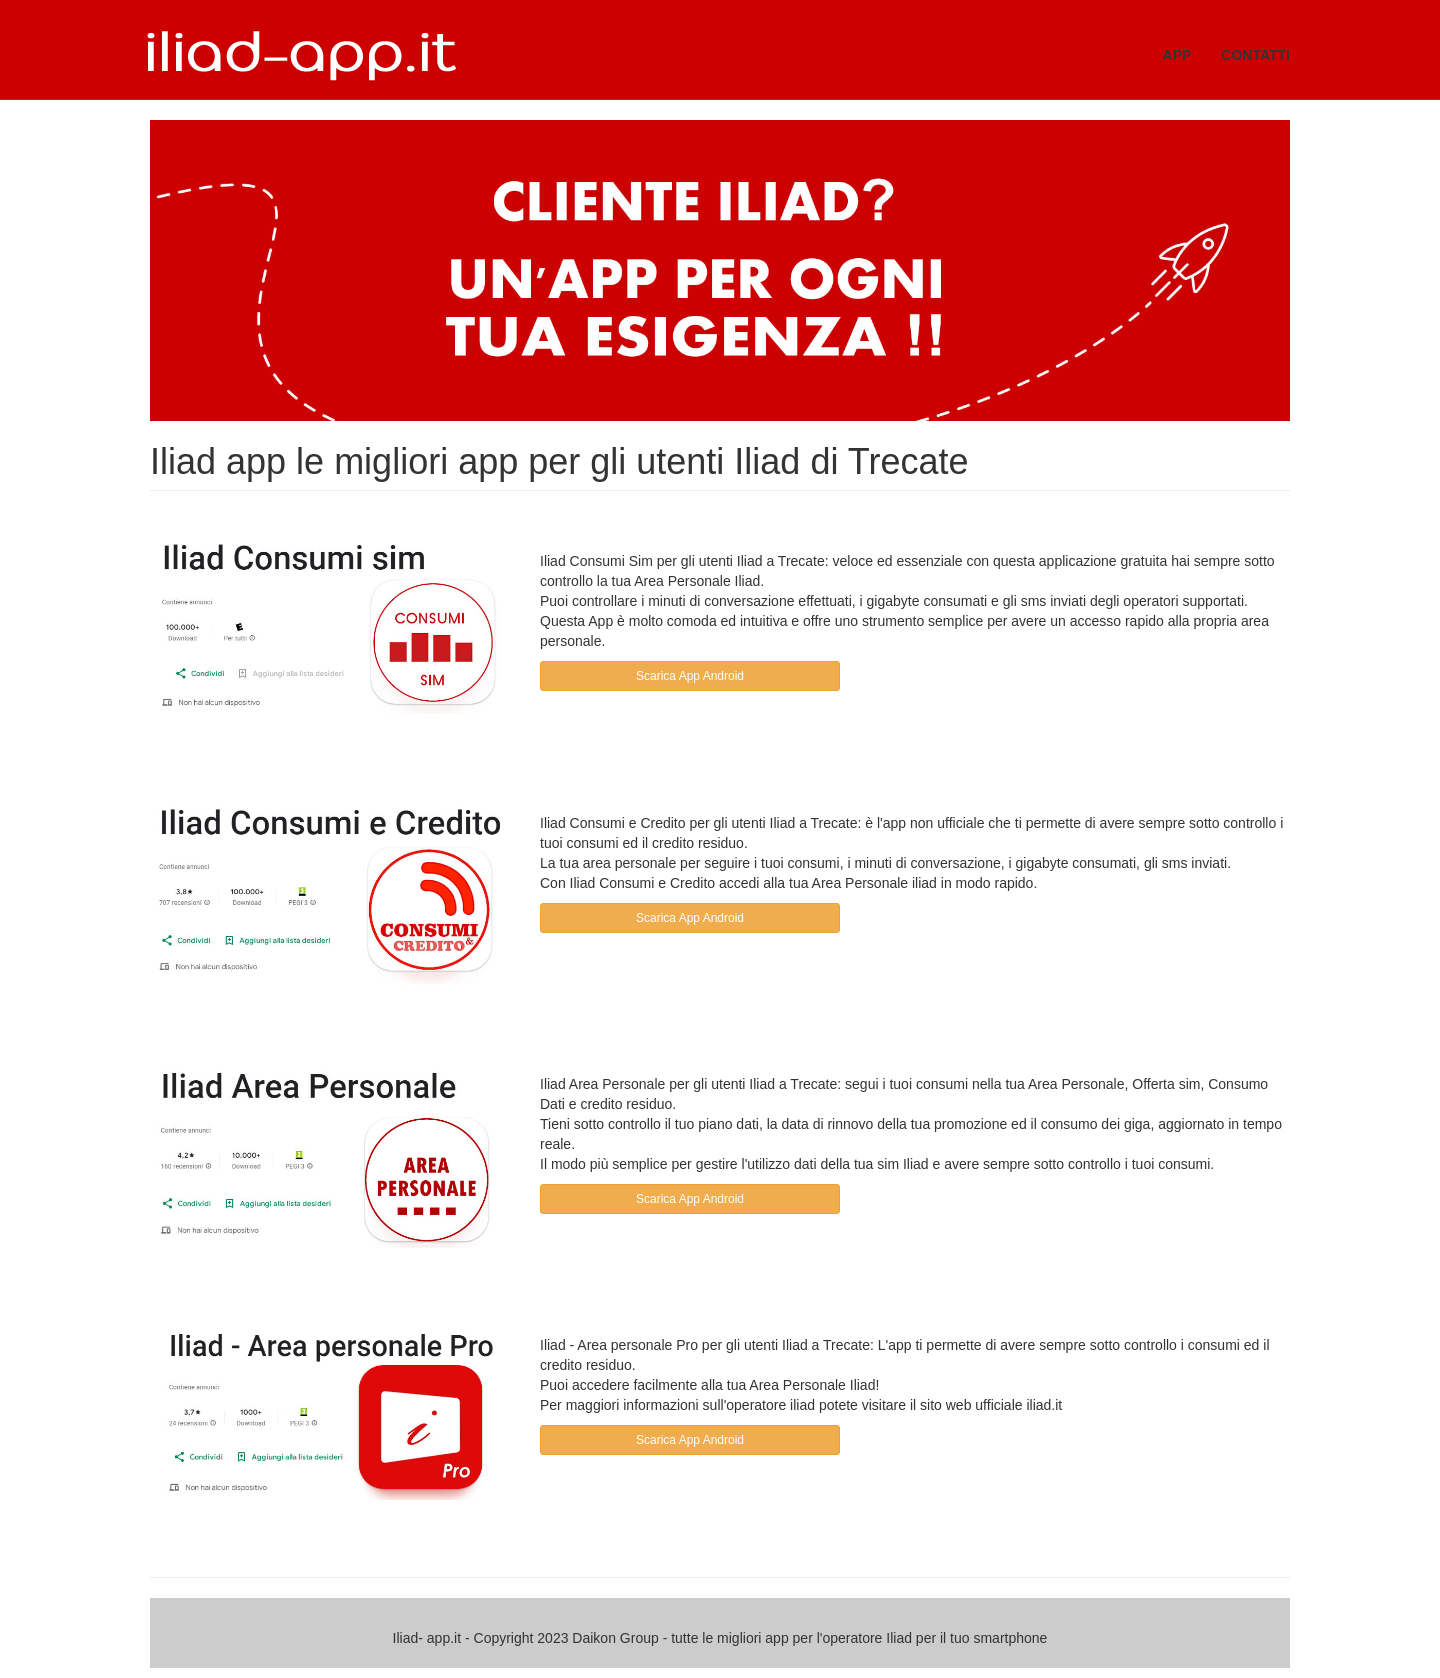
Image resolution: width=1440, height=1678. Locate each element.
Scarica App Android (690, 676)
